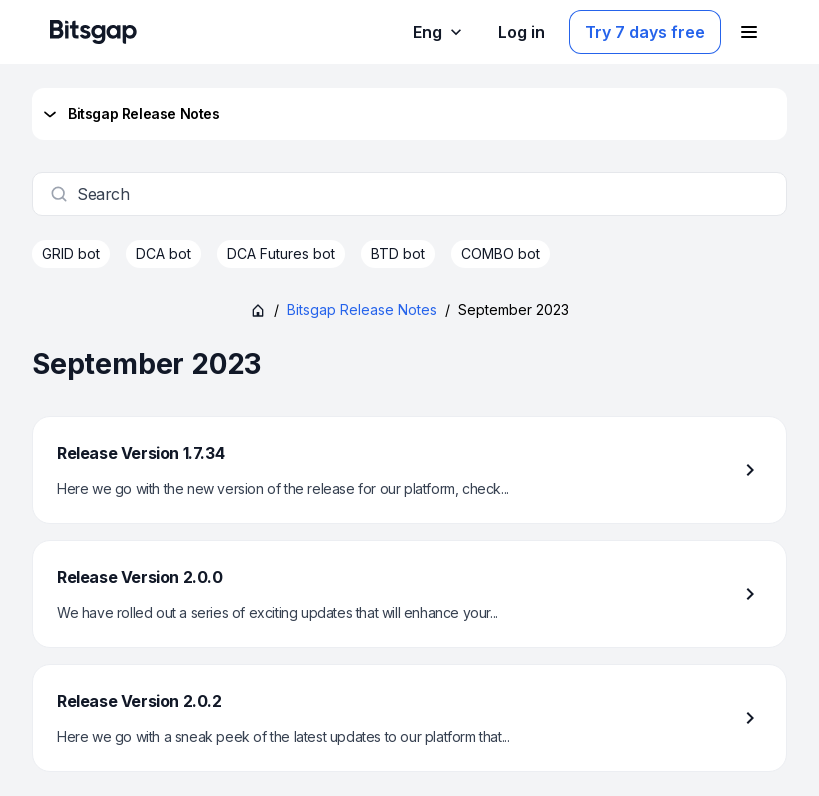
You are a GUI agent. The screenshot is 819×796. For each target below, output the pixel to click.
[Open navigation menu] (749, 32)
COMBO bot (500, 253)
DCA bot (163, 253)
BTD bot (398, 253)
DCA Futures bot (281, 253)
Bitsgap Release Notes (130, 114)
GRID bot (71, 253)
